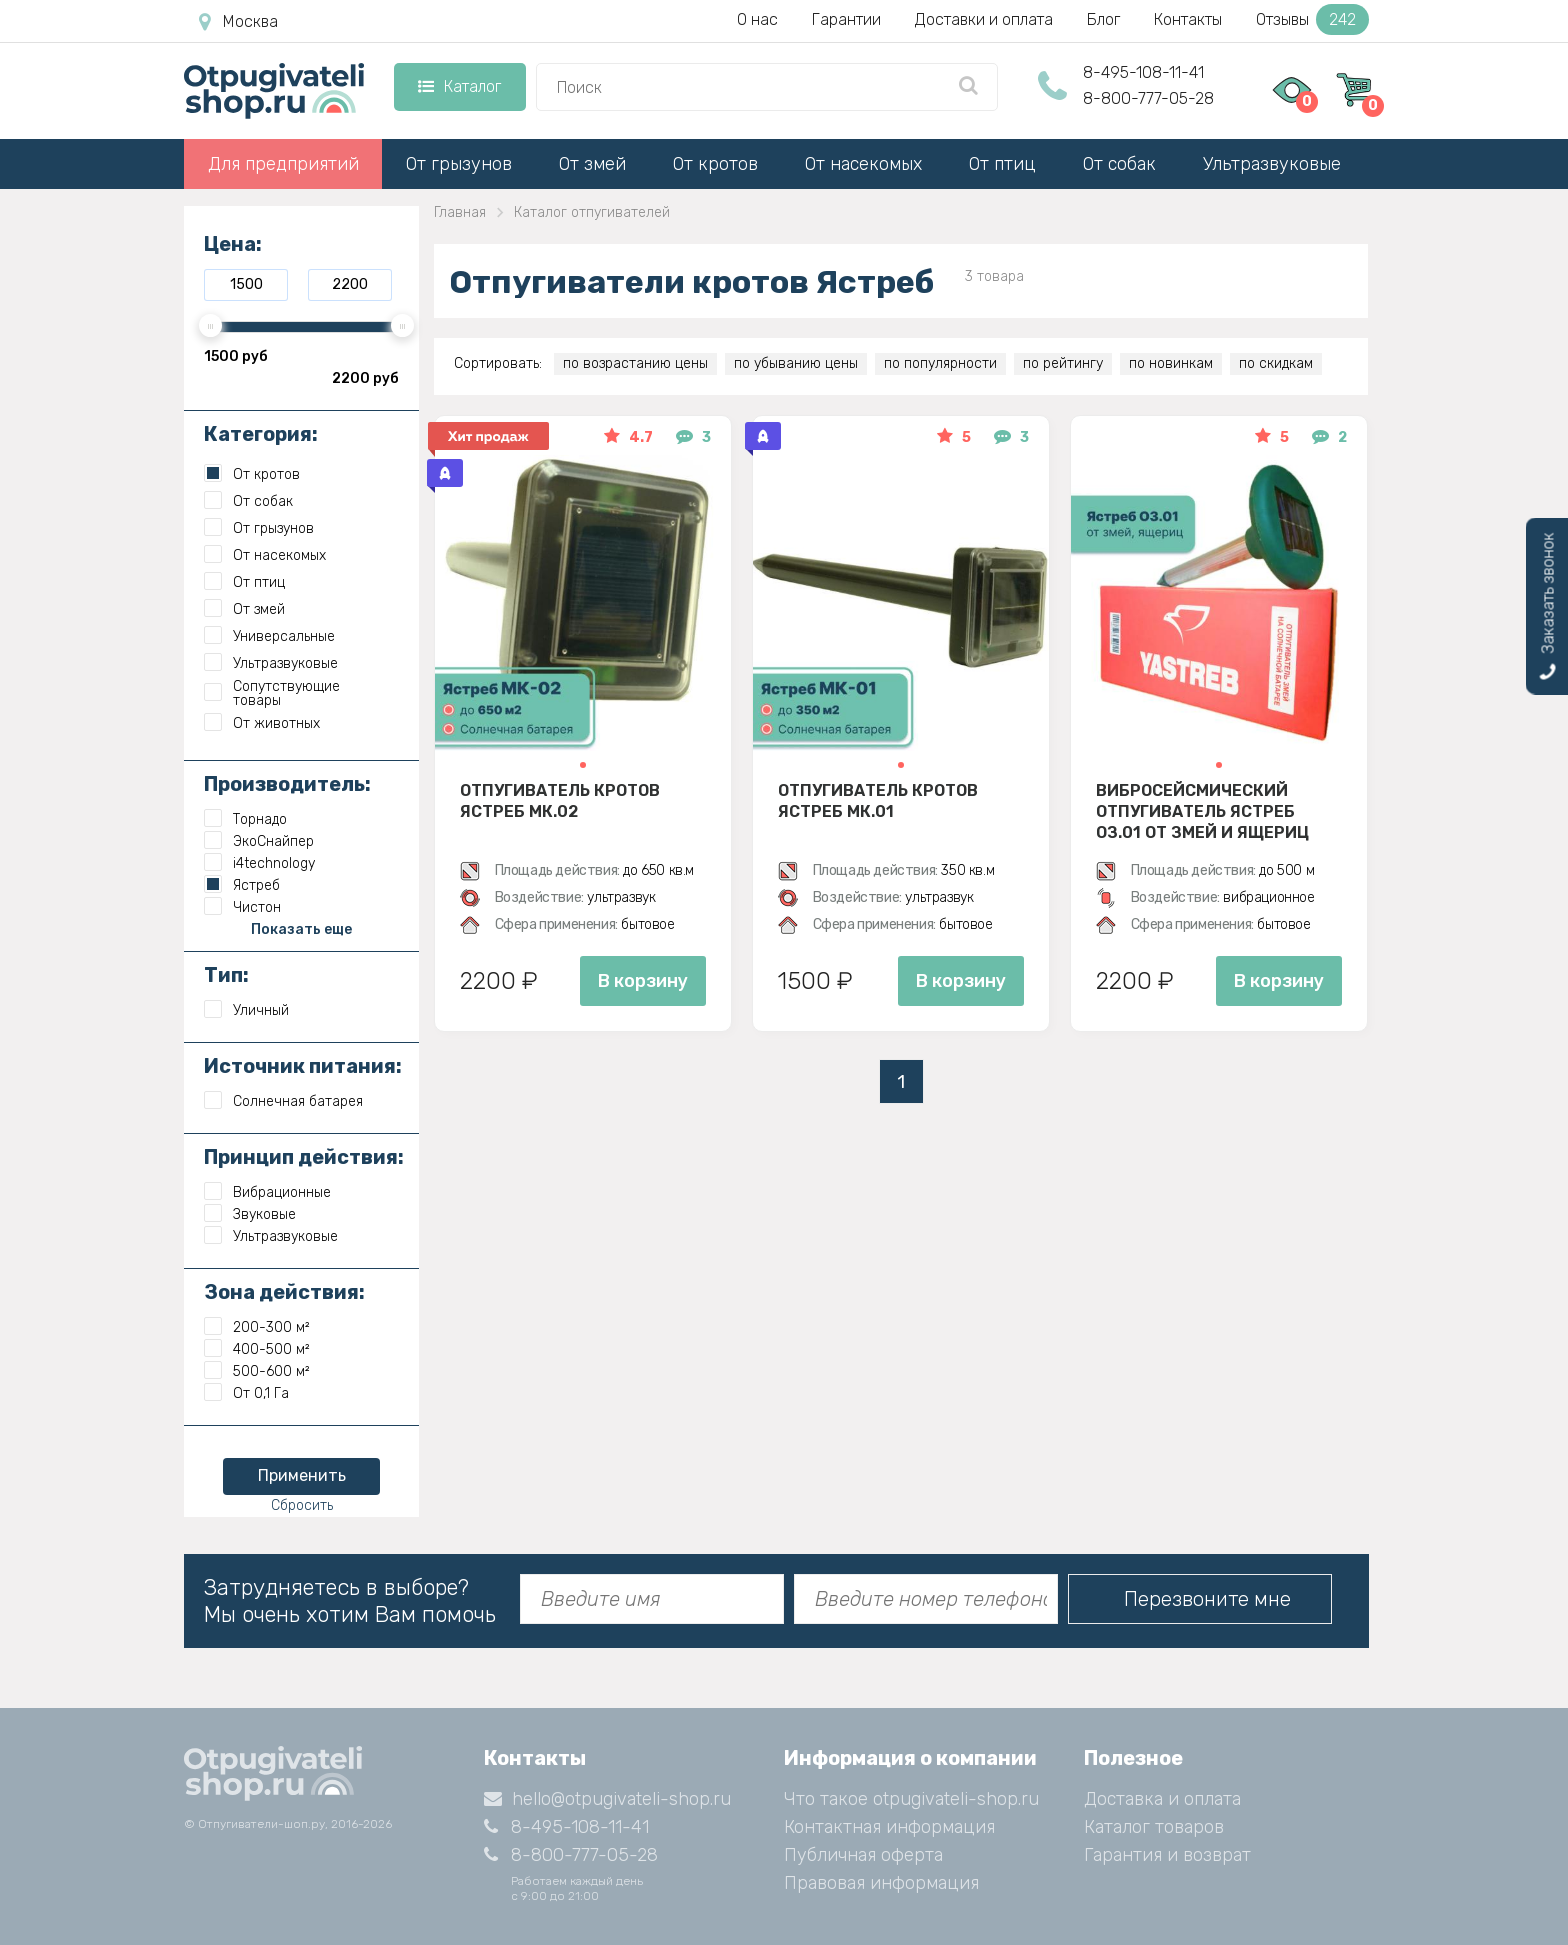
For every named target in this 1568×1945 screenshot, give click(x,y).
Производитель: (287, 784)
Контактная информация (889, 1827)
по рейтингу (1063, 363)
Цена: (233, 244)
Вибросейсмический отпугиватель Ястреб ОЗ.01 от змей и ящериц (1202, 811)
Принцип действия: (304, 1157)
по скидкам (1276, 363)
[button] (583, 765)
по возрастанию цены (635, 363)
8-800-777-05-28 (1148, 98)
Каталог (459, 86)
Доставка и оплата (1162, 1799)
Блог (1103, 19)
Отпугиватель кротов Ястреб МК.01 (878, 801)
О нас (757, 19)
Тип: (226, 975)
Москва (238, 22)
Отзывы (1312, 19)
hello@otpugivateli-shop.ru (607, 1799)
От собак (1119, 164)
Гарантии (846, 19)
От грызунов (459, 164)
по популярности (940, 363)
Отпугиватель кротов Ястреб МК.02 (560, 801)
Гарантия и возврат (1167, 1855)
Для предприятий (283, 164)
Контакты (1188, 19)
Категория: (261, 434)
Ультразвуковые (1272, 164)
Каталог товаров (1154, 1827)
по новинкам (1171, 363)
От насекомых (863, 164)
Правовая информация (881, 1883)
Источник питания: (303, 1066)
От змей (592, 164)
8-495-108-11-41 (1143, 72)
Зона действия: (284, 1292)
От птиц (1002, 164)
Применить (302, 1475)
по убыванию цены (796, 363)
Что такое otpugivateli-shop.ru (911, 1799)
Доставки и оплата (984, 19)
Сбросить (302, 1505)
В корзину (643, 981)
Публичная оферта (863, 1855)
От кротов (715, 164)
